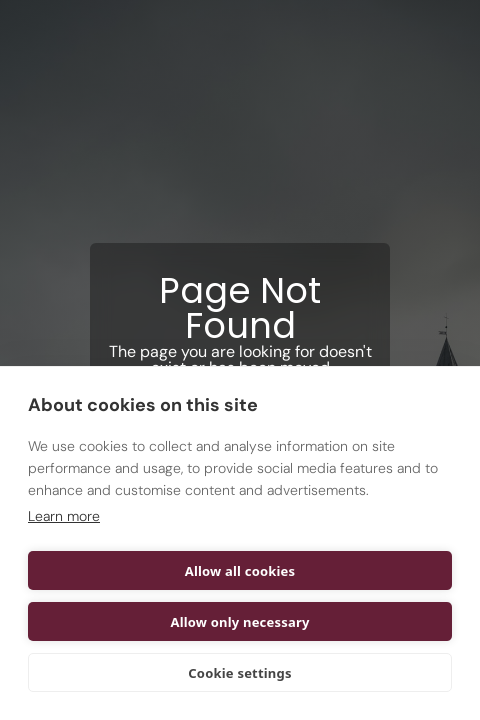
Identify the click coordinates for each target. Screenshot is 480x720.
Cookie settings (239, 673)
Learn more (64, 516)
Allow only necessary (239, 622)
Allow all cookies (240, 571)
